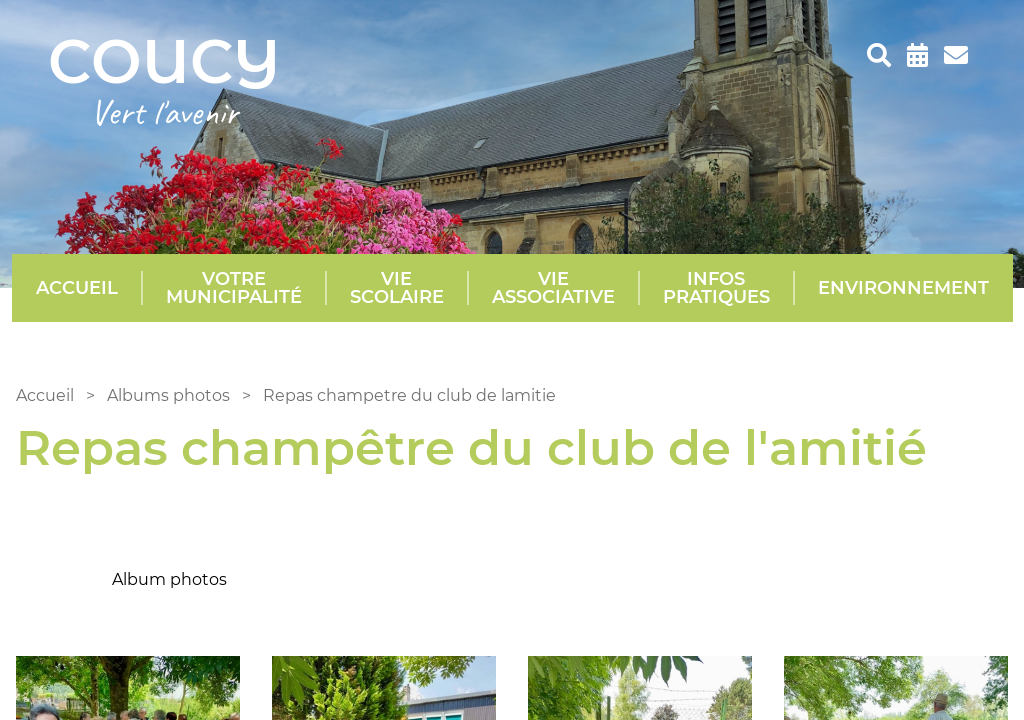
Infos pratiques (716, 288)
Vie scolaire (397, 288)
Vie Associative (553, 288)
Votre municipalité (234, 288)
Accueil (77, 288)
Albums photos (168, 395)
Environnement (903, 288)
